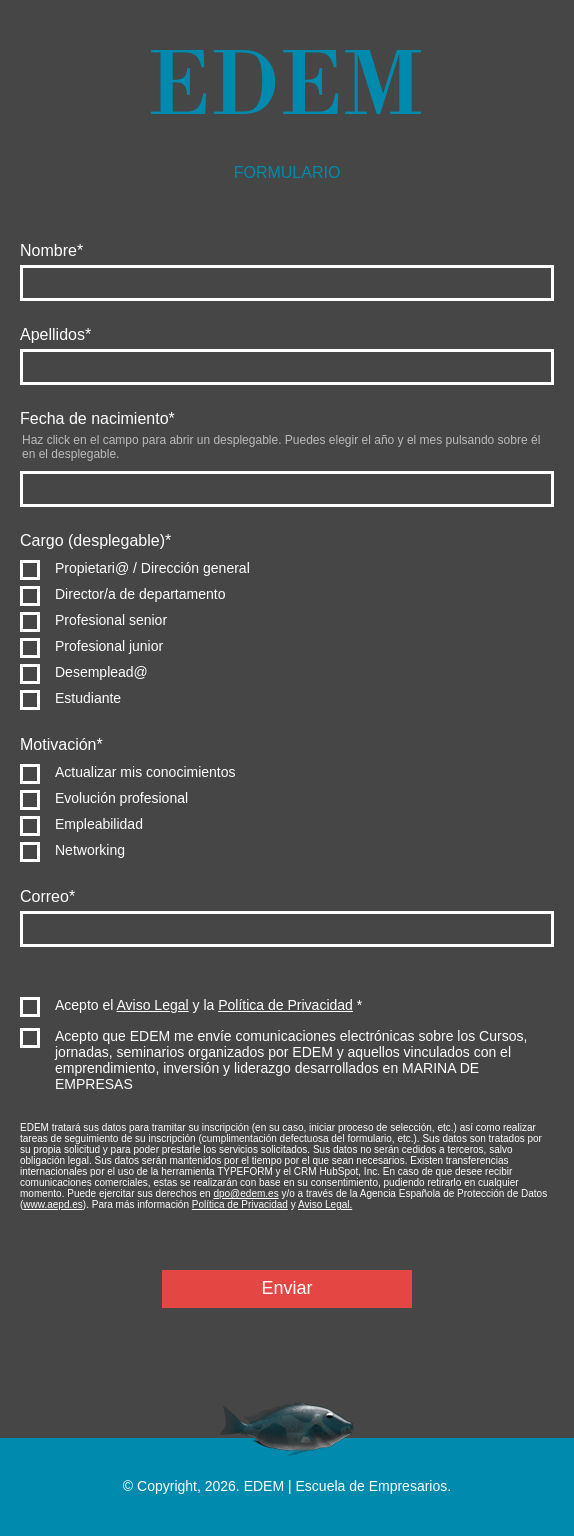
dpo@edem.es (245, 1193)
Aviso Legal (153, 1005)
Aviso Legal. (325, 1204)
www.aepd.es (52, 1204)
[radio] (287, 568)
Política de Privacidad (285, 1005)
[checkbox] (287, 633)
